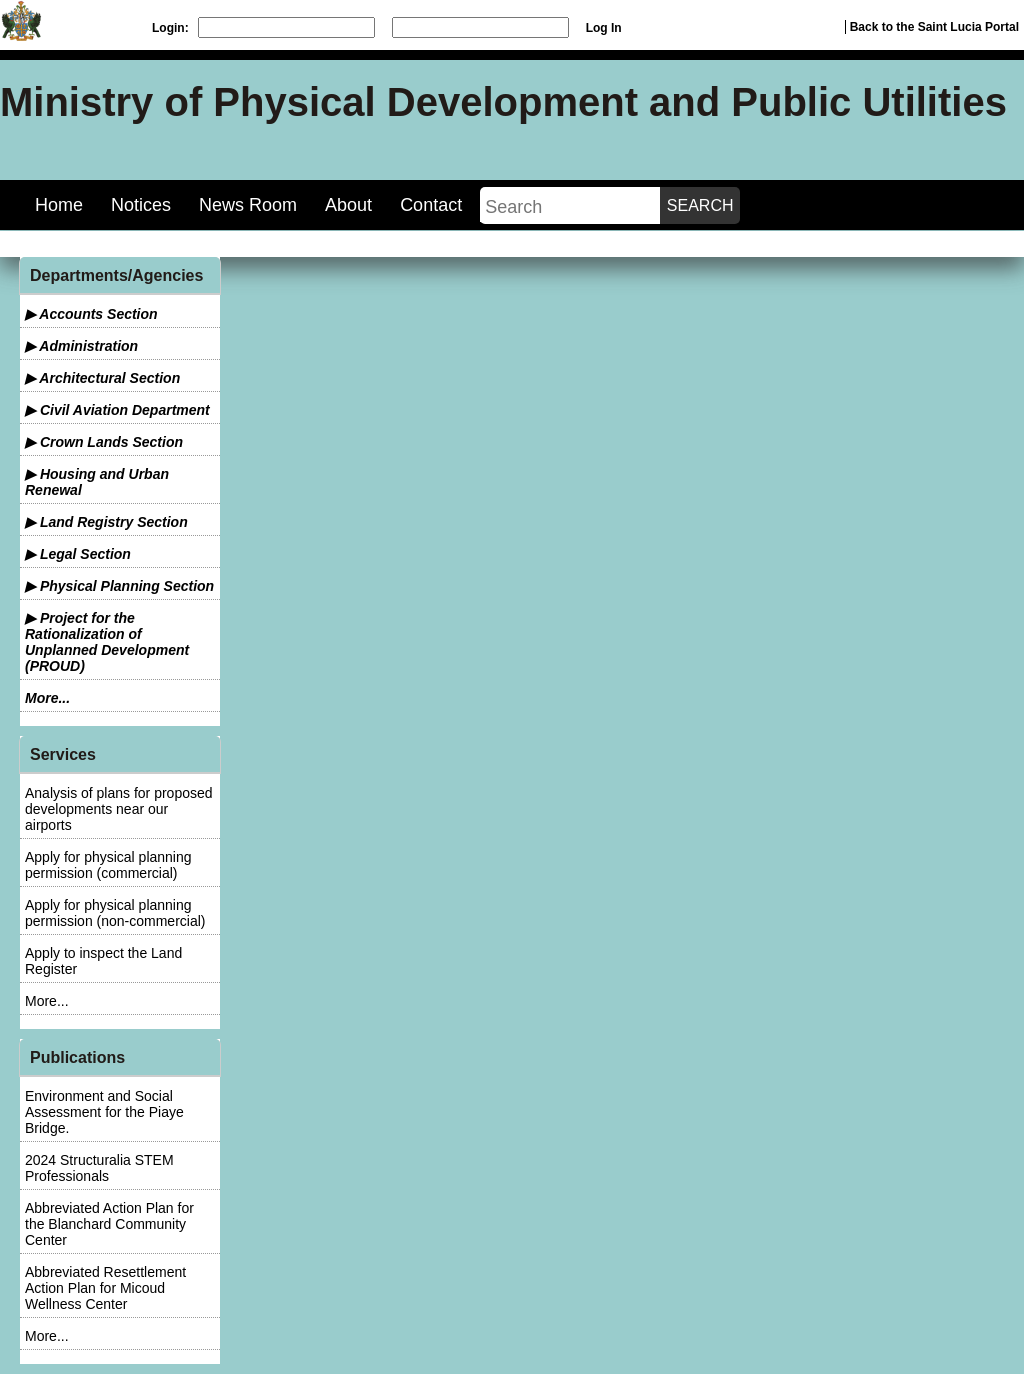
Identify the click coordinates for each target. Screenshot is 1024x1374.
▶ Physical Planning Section (119, 586)
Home (59, 205)
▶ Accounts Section (91, 314)
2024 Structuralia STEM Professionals (99, 1168)
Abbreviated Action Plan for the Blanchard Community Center (109, 1224)
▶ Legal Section (78, 554)
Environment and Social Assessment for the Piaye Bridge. (104, 1112)
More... (47, 698)
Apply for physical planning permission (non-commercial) (115, 913)
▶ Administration (81, 346)
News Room (248, 205)
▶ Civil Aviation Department (117, 410)
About (348, 205)
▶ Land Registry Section (106, 522)
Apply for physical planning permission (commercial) (108, 865)
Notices (141, 205)
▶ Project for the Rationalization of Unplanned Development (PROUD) (107, 642)
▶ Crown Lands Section (104, 442)
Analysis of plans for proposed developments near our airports (119, 809)
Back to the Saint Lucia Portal (934, 27)
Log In (604, 28)
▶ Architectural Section (102, 378)
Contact (431, 205)
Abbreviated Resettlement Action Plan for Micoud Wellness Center (105, 1288)
